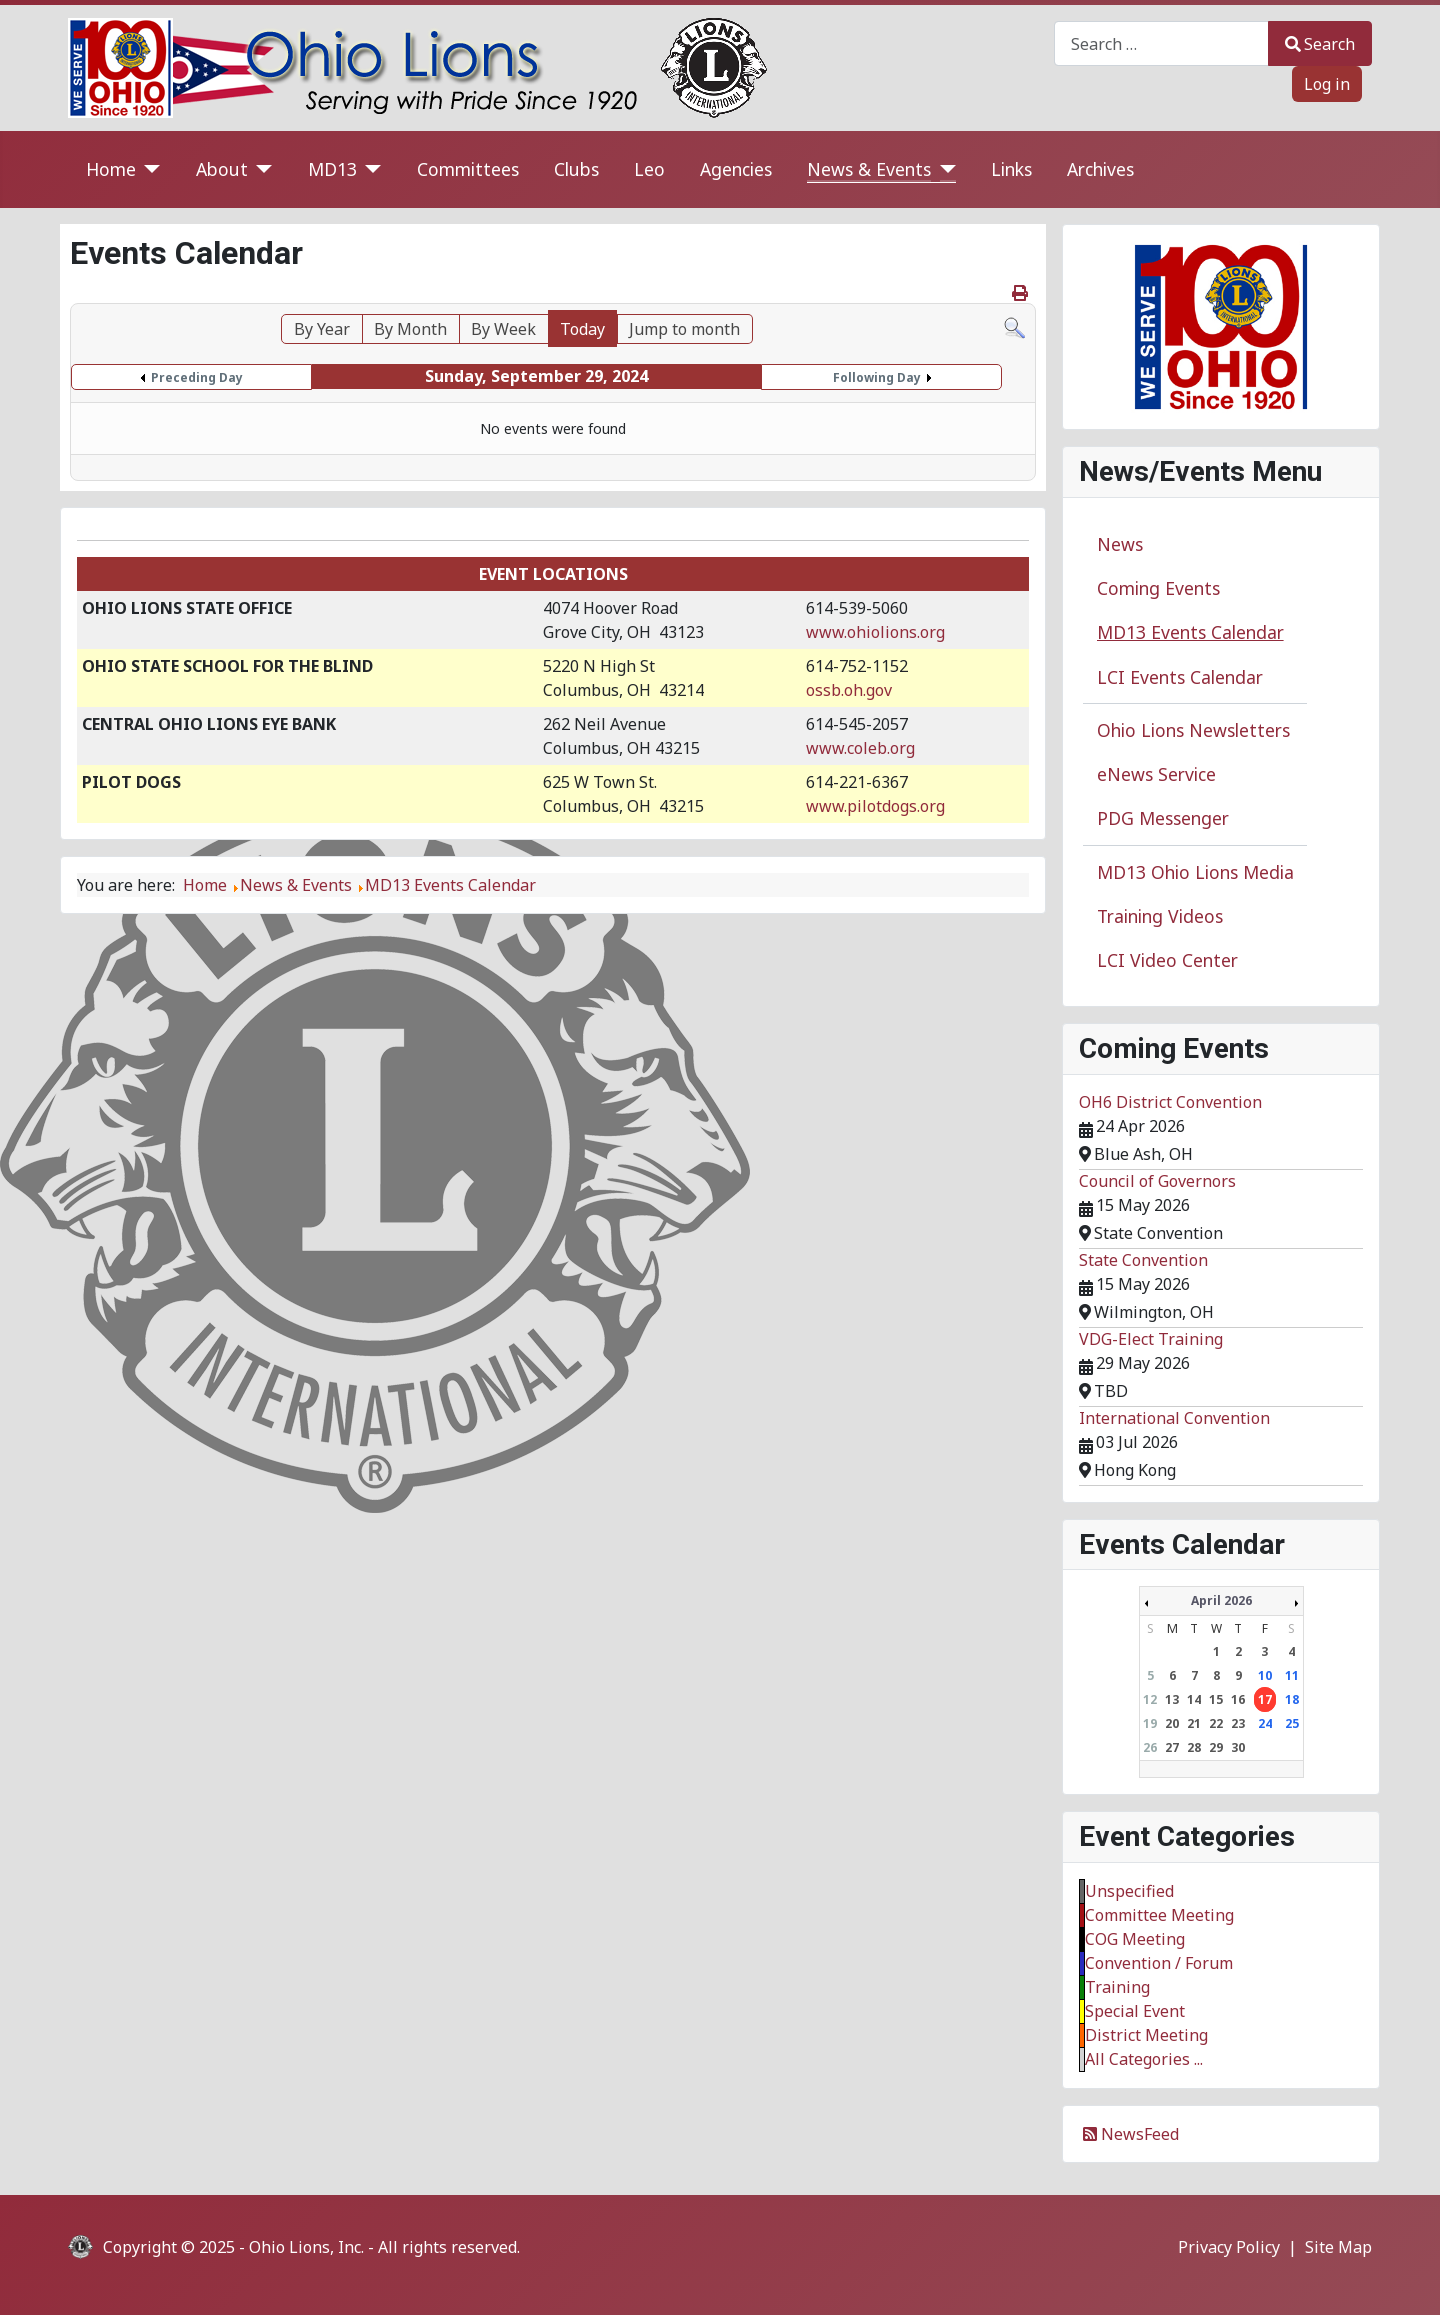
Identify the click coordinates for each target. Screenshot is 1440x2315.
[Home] (148, 169)
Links (1011, 169)
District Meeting (1146, 2035)
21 (1194, 1723)
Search (1320, 44)
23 (1238, 1723)
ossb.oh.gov (849, 690)
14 (1194, 1699)
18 (1292, 1699)
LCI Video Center (1167, 960)
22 (1216, 1723)
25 (1292, 1723)
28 (1194, 1747)
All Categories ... (1144, 2059)
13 (1172, 1699)
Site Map (1338, 2247)
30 (1238, 1747)
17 (1265, 1699)
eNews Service (1156, 774)
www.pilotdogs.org (875, 806)
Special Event (1135, 2011)
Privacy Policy (1229, 2247)
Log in (1327, 84)
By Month (410, 329)
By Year (322, 329)
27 (1172, 1747)
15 (1216, 1699)
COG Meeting (1135, 1939)
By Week (503, 329)
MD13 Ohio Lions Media (1195, 872)
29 (1216, 1747)
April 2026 (1221, 1600)
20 (1172, 1723)
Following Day (877, 377)
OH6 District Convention (1170, 1102)
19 (1150, 1723)
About (222, 169)
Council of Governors (1157, 1181)
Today (582, 329)
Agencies (736, 169)
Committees (468, 169)
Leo (649, 169)
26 (1150, 1747)
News (1120, 544)
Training (1117, 1987)
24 (1265, 1723)
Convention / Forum (1159, 1963)
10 (1265, 1675)
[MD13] (369, 169)
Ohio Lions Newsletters (1193, 730)
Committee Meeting (1159, 1915)
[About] (260, 169)
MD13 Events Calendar (1190, 632)
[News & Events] (943, 169)
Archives (1100, 169)
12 (1150, 1699)
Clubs (576, 169)
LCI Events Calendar (1180, 677)
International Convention (1174, 1418)
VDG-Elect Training (1151, 1339)
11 (1292, 1675)
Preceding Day (197, 377)
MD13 (332, 169)
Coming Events (1158, 588)
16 (1238, 1699)
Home (111, 169)
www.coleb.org (860, 748)
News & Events (869, 169)
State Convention (1143, 1260)
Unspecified (1129, 1891)
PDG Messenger (1163, 818)
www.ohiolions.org (875, 632)
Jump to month (684, 329)
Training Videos (1160, 916)
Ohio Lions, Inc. (306, 2247)
